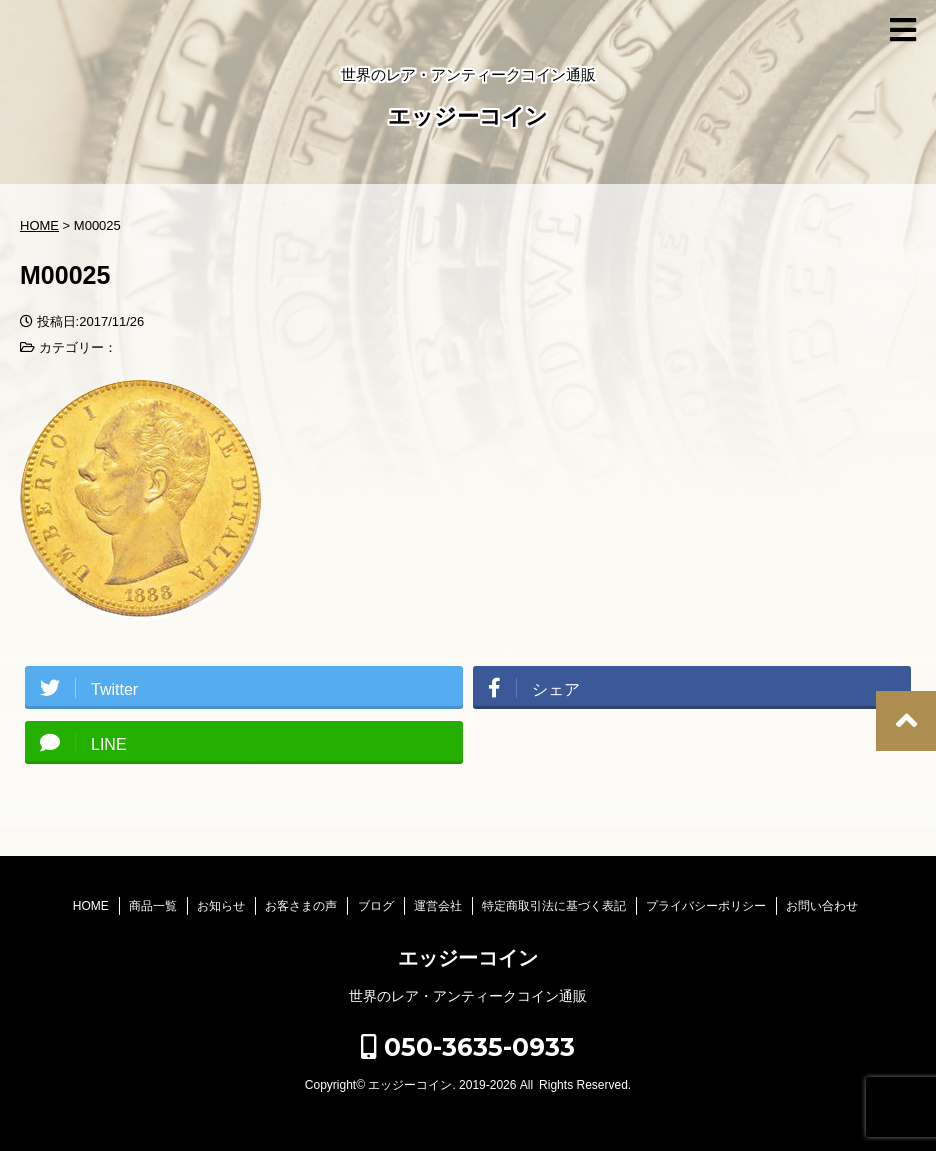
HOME (91, 906)
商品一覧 (153, 906)
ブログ (376, 906)
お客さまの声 (301, 906)
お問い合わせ (822, 906)
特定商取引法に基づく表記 (554, 906)
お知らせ (221, 906)
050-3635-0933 (468, 1047)
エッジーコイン (468, 118)
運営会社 (438, 906)
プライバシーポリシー (706, 906)
